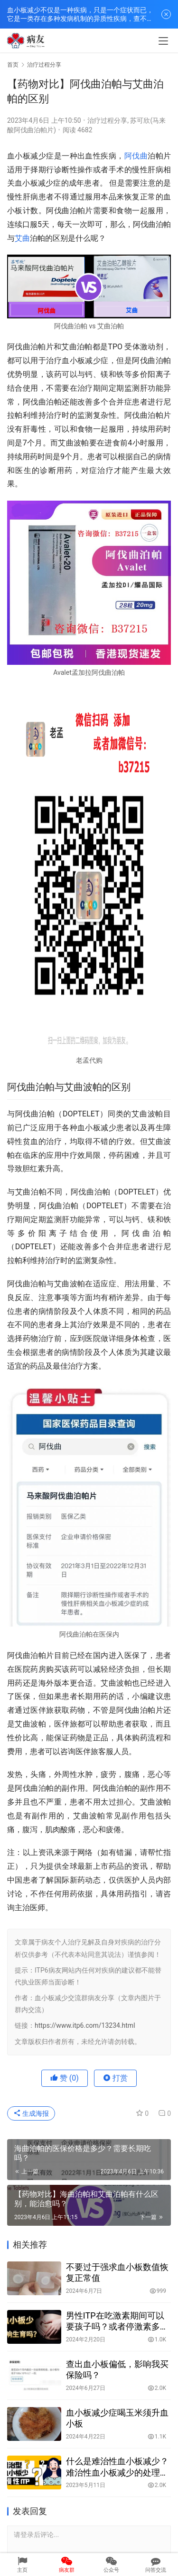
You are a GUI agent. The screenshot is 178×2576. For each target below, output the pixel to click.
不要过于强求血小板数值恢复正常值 (117, 2272)
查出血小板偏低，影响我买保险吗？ (117, 2369)
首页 (13, 64)
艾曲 (22, 238)
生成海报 (31, 2113)
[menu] (163, 40)
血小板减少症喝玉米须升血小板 (117, 2418)
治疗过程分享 (107, 120)
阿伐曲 (136, 155)
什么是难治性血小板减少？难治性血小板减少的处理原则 (117, 2467)
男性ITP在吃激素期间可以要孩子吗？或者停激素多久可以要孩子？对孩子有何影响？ (117, 2321)
